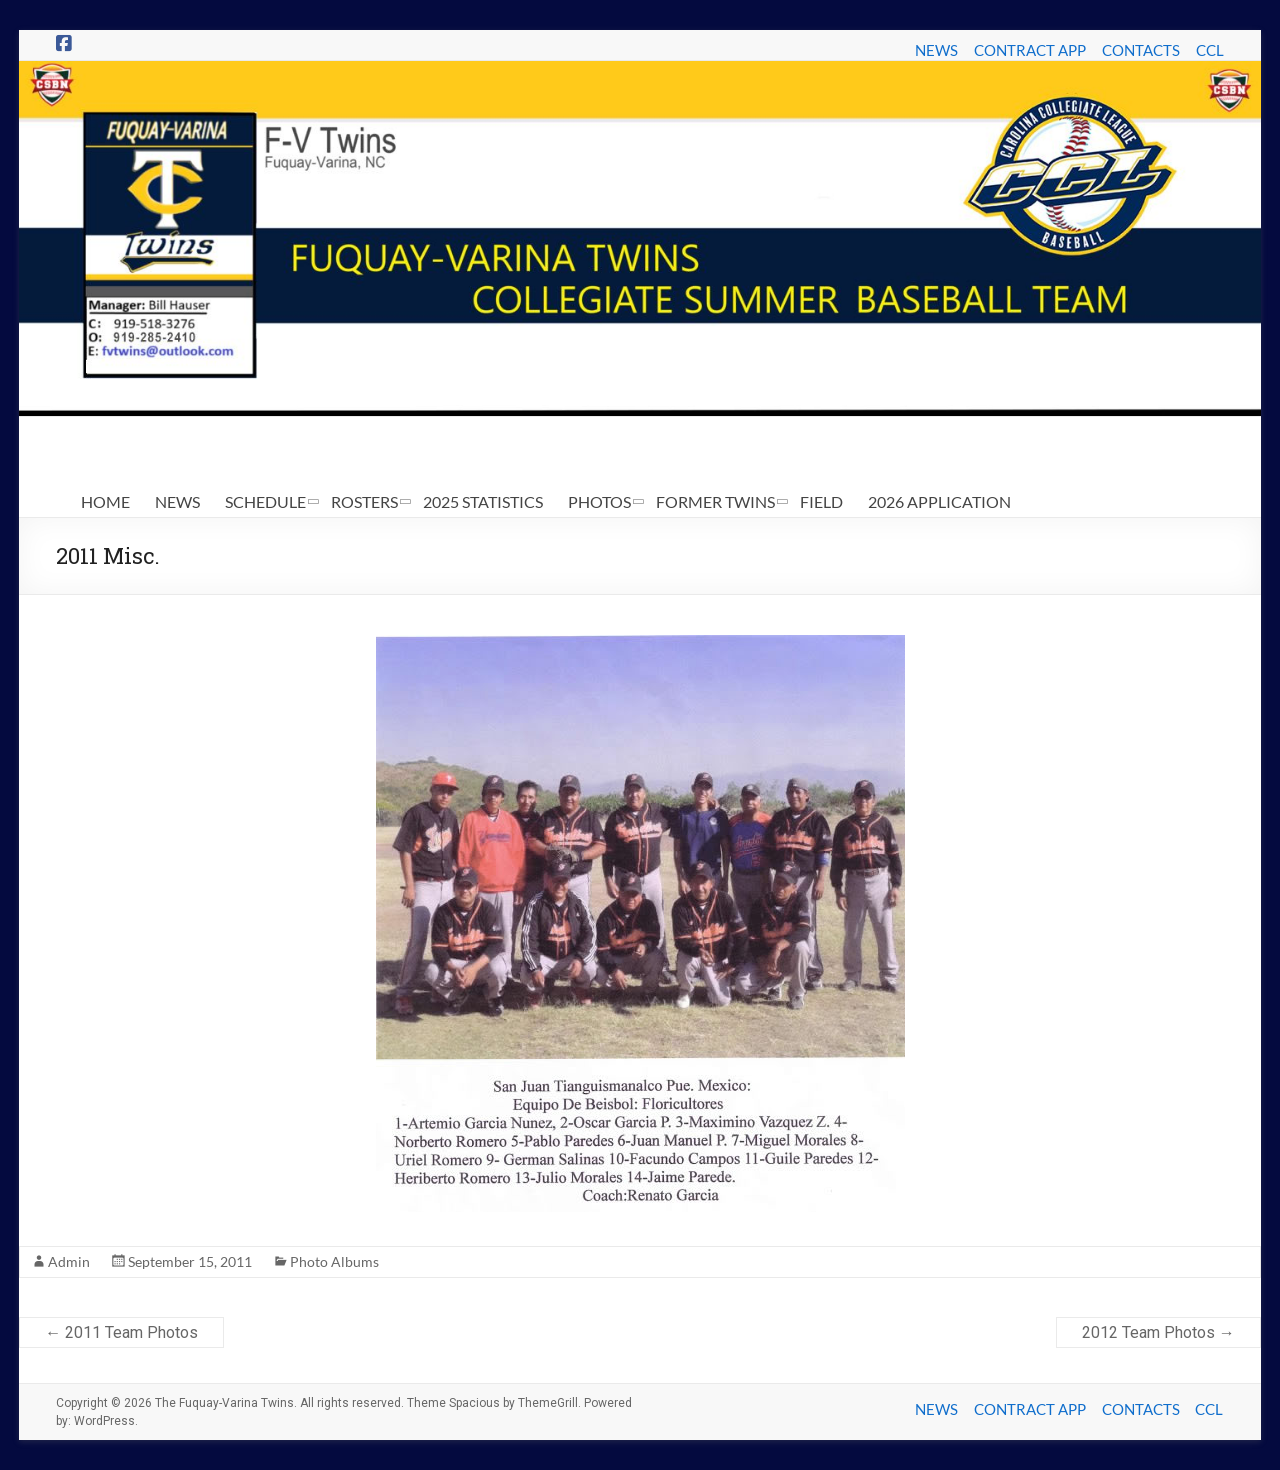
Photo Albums (334, 1261)
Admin (69, 1261)
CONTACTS (1141, 50)
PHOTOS (599, 501)
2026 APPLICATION (939, 501)
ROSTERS (364, 501)
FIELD (821, 501)
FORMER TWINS (715, 501)
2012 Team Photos (1158, 1332)
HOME (105, 501)
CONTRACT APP (1030, 50)
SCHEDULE (265, 501)
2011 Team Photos (121, 1332)
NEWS (936, 50)
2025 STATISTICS (483, 501)
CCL (1210, 50)
